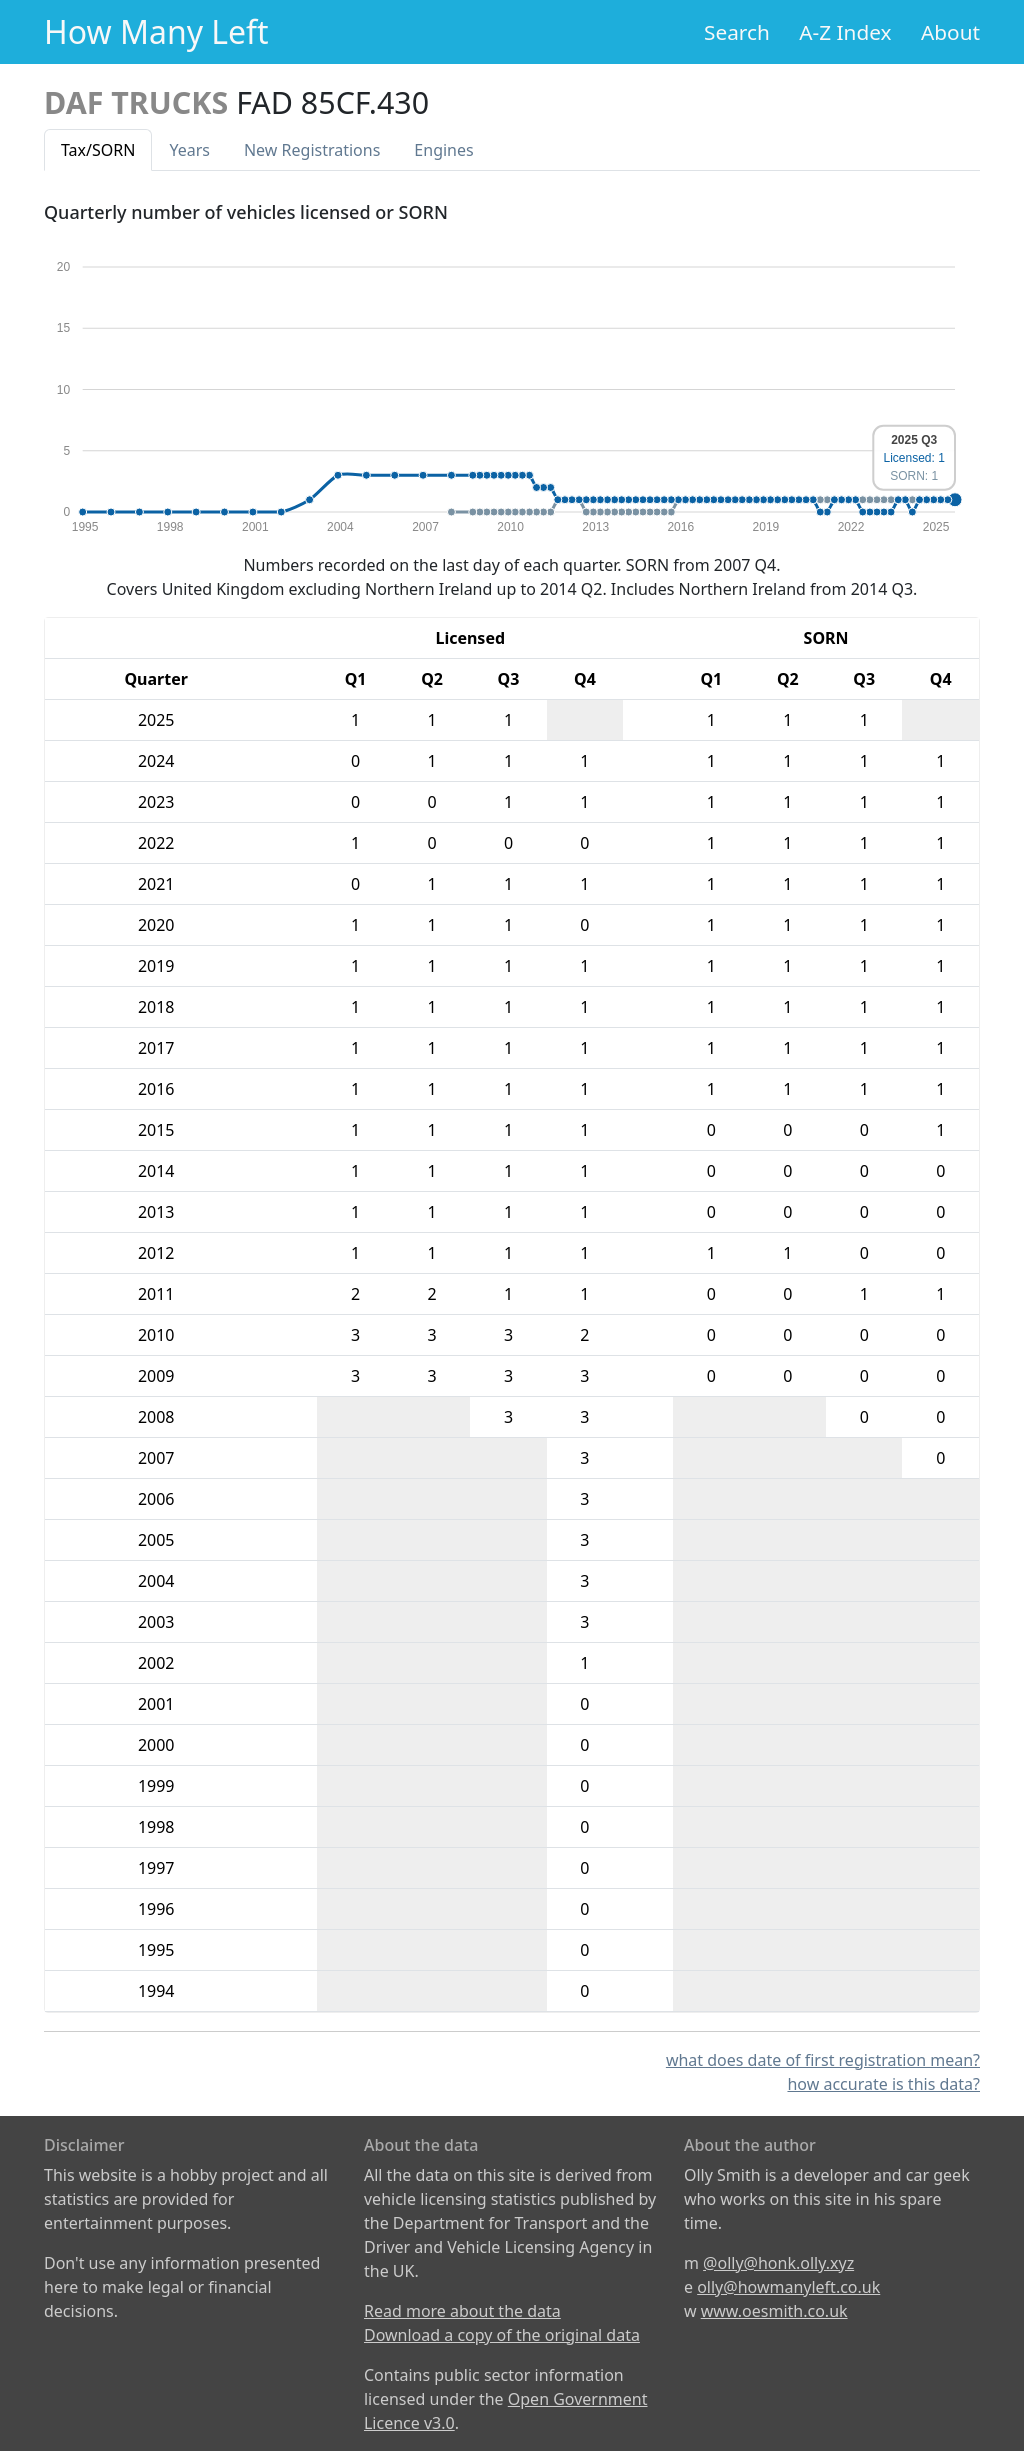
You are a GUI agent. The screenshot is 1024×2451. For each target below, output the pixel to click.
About (950, 32)
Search (737, 32)
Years (189, 150)
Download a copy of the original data (502, 2335)
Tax (98, 150)
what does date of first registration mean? (823, 2060)
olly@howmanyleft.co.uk (788, 2287)
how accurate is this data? (883, 2084)
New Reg (312, 150)
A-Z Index (845, 32)
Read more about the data (462, 2311)
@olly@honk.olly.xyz (778, 2263)
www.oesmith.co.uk (774, 2311)
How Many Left (156, 31)
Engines (443, 150)
